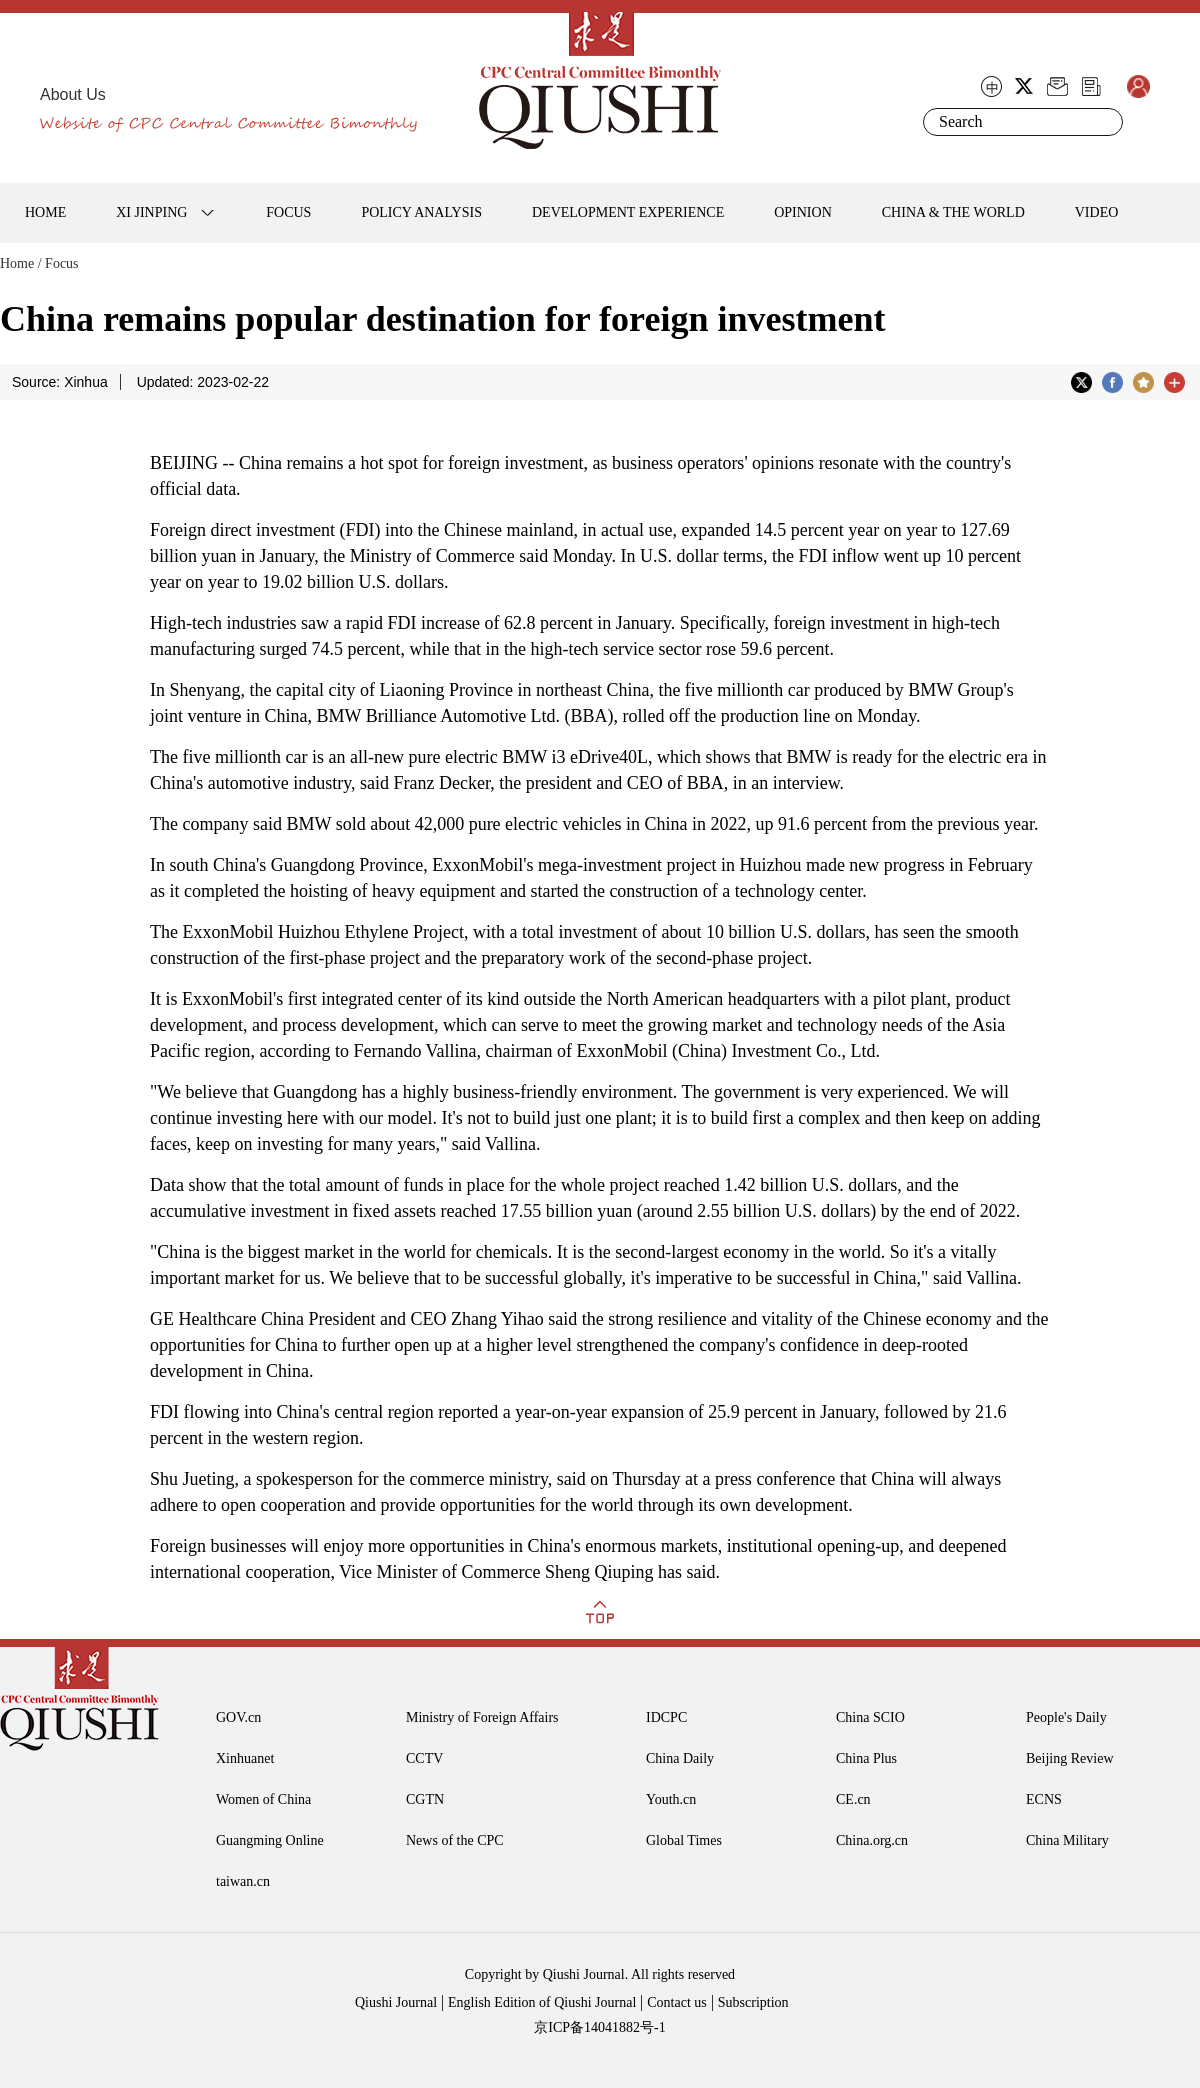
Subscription (753, 2002)
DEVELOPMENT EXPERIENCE (628, 212)
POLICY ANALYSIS (421, 212)
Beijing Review (1070, 1758)
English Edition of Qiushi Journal (542, 2002)
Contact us (677, 2002)
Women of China (263, 1799)
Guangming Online (270, 1840)
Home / (21, 263)
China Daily (680, 1758)
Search (1104, 122)
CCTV (424, 1758)
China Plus (866, 1758)
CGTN (425, 1799)
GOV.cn (238, 1717)
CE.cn (853, 1799)
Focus (61, 263)
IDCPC (666, 1717)
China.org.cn (872, 1840)
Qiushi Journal (396, 2002)
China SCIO (870, 1717)
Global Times (684, 1840)
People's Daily (1066, 1717)
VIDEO (1097, 212)
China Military (1067, 1840)
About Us (73, 94)
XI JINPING (151, 212)
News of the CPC (455, 1840)
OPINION (803, 212)
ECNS (1044, 1799)
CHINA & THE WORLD (953, 212)
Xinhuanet (245, 1758)
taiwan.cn (243, 1881)
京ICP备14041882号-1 (599, 2027)
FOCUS (288, 212)
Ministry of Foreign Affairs (482, 1717)
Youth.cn (671, 1799)
